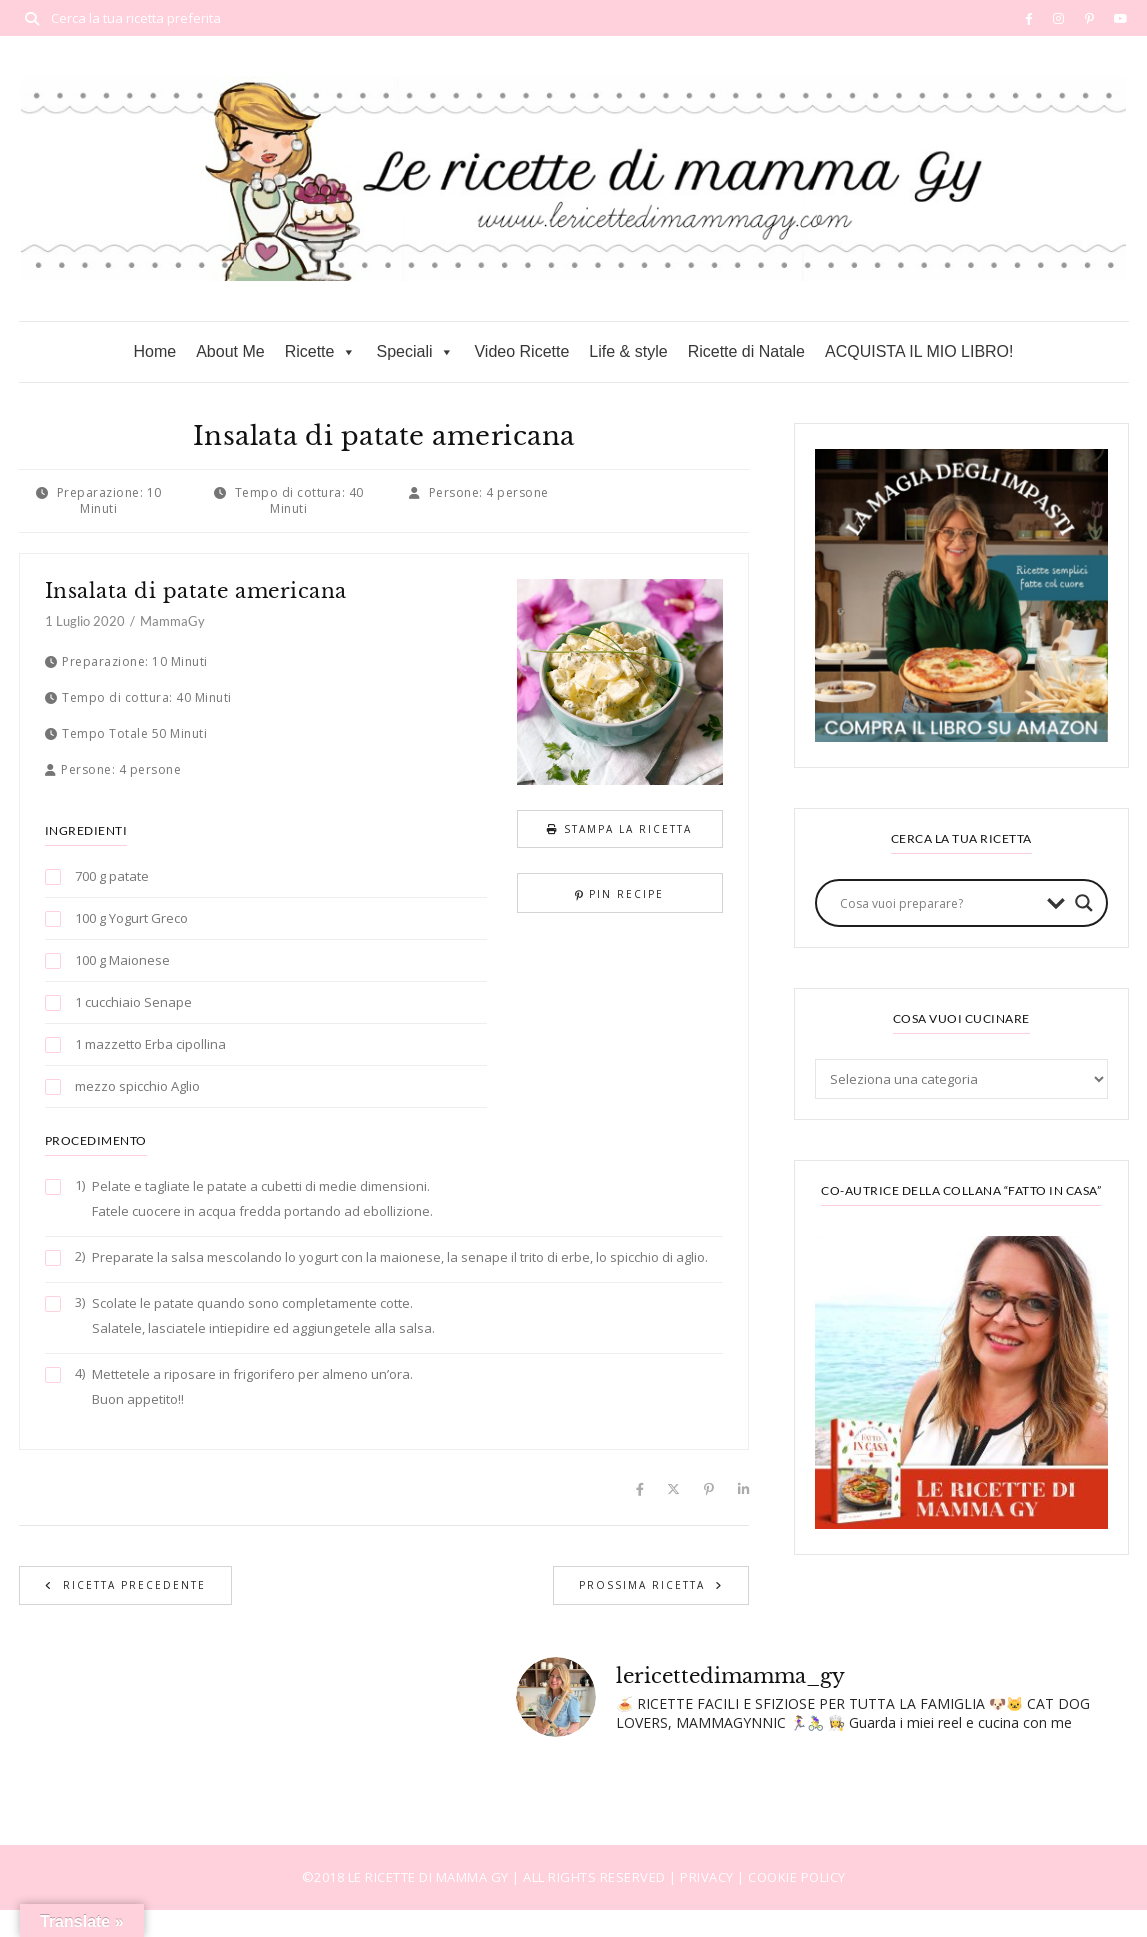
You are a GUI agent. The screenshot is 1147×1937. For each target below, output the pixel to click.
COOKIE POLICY (797, 1877)
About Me (230, 351)
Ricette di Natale (746, 351)
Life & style (628, 351)
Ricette (321, 352)
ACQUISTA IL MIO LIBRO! (919, 351)
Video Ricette (521, 351)
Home (154, 351)
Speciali (415, 352)
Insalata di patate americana (196, 591)
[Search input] (938, 903)
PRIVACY (708, 1877)
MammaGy (172, 621)
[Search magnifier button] (1084, 903)
